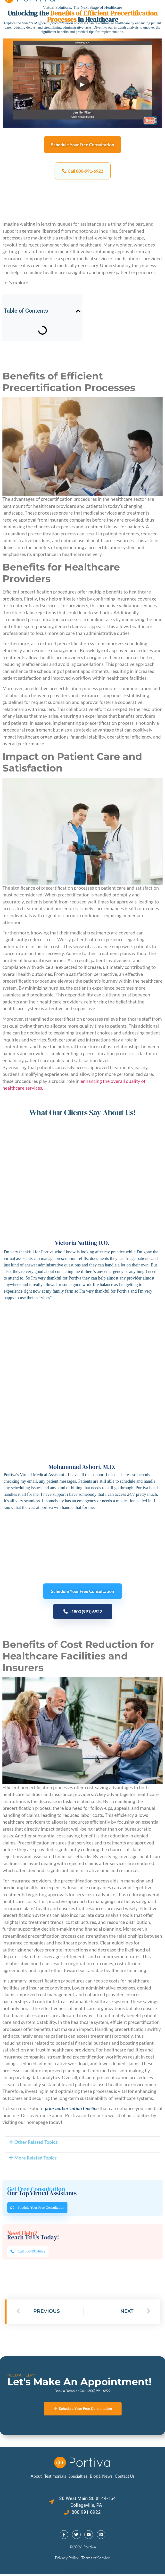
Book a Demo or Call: (71, 2391)
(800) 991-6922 (99, 2391)
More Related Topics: (36, 2157)
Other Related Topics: (36, 2142)
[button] (78, 311)
